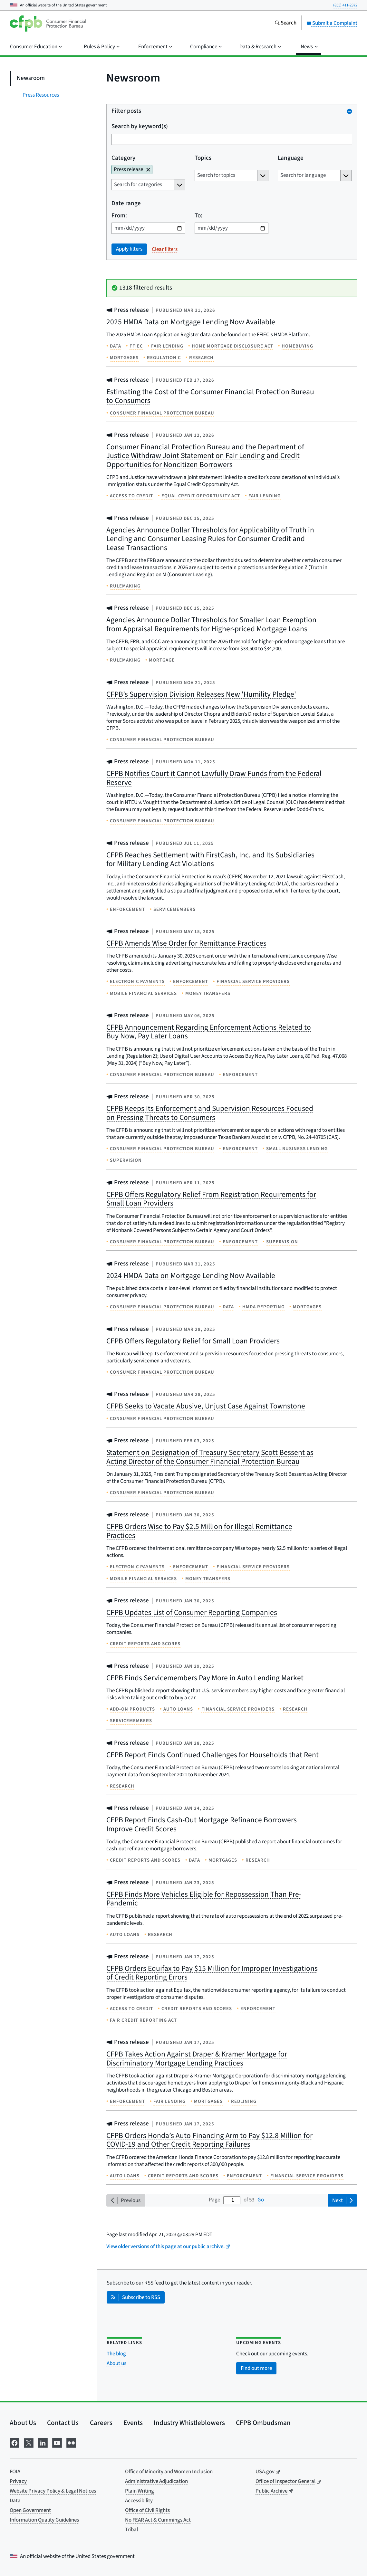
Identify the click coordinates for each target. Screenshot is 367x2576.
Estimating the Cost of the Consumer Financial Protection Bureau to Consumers (210, 396)
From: (119, 216)
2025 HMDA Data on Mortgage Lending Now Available (190, 322)
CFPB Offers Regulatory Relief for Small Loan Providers (193, 1341)
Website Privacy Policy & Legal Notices (53, 2491)
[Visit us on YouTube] (57, 2442)
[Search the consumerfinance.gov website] (285, 23)
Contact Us (63, 2423)
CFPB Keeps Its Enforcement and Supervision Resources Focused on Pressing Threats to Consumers (209, 1113)
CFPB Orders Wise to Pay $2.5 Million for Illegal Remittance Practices (199, 1531)
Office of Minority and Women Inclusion (169, 2472)
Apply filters (129, 249)
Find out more (256, 2368)
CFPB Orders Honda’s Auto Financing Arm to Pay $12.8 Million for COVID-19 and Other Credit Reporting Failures (209, 2140)
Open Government (30, 2510)
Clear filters (165, 249)
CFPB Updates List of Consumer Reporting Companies (191, 1612)
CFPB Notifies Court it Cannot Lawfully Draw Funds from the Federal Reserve (214, 778)
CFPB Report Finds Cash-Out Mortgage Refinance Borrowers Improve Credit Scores (201, 1824)
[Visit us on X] (29, 2442)
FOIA (15, 2472)
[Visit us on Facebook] (14, 2442)
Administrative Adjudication (156, 2481)
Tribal (131, 2529)
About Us (23, 2423)
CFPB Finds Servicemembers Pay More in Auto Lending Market (205, 1678)
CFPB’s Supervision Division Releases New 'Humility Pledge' (201, 694)
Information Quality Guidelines (44, 2520)
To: (198, 216)
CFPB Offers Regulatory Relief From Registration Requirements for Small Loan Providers (211, 1199)
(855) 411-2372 (345, 5)
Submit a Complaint (331, 23)
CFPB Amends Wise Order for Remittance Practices (186, 943)
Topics (203, 158)
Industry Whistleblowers (189, 2423)
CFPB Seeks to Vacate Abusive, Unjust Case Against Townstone (205, 1406)
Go (260, 2199)
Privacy (18, 2481)
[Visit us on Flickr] (71, 2442)
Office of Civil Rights (147, 2510)
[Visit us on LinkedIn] (43, 2442)
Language (291, 158)
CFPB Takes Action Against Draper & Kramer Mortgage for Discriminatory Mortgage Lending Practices (196, 2058)
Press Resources (41, 95)
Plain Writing (139, 2491)
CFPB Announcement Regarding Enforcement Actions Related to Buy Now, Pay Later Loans (208, 1032)
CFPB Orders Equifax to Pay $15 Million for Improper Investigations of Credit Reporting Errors (212, 1973)
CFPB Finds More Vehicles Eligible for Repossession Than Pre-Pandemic (203, 1899)
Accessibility (139, 2500)
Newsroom (31, 78)
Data (15, 2500)
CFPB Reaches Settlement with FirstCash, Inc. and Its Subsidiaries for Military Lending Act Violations (210, 859)
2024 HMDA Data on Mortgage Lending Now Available (190, 1275)
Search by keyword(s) (139, 126)
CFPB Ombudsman (263, 2423)
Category (123, 158)
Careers (101, 2423)
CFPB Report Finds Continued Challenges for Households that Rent (212, 1755)
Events (133, 2423)
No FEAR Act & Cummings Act (158, 2520)
